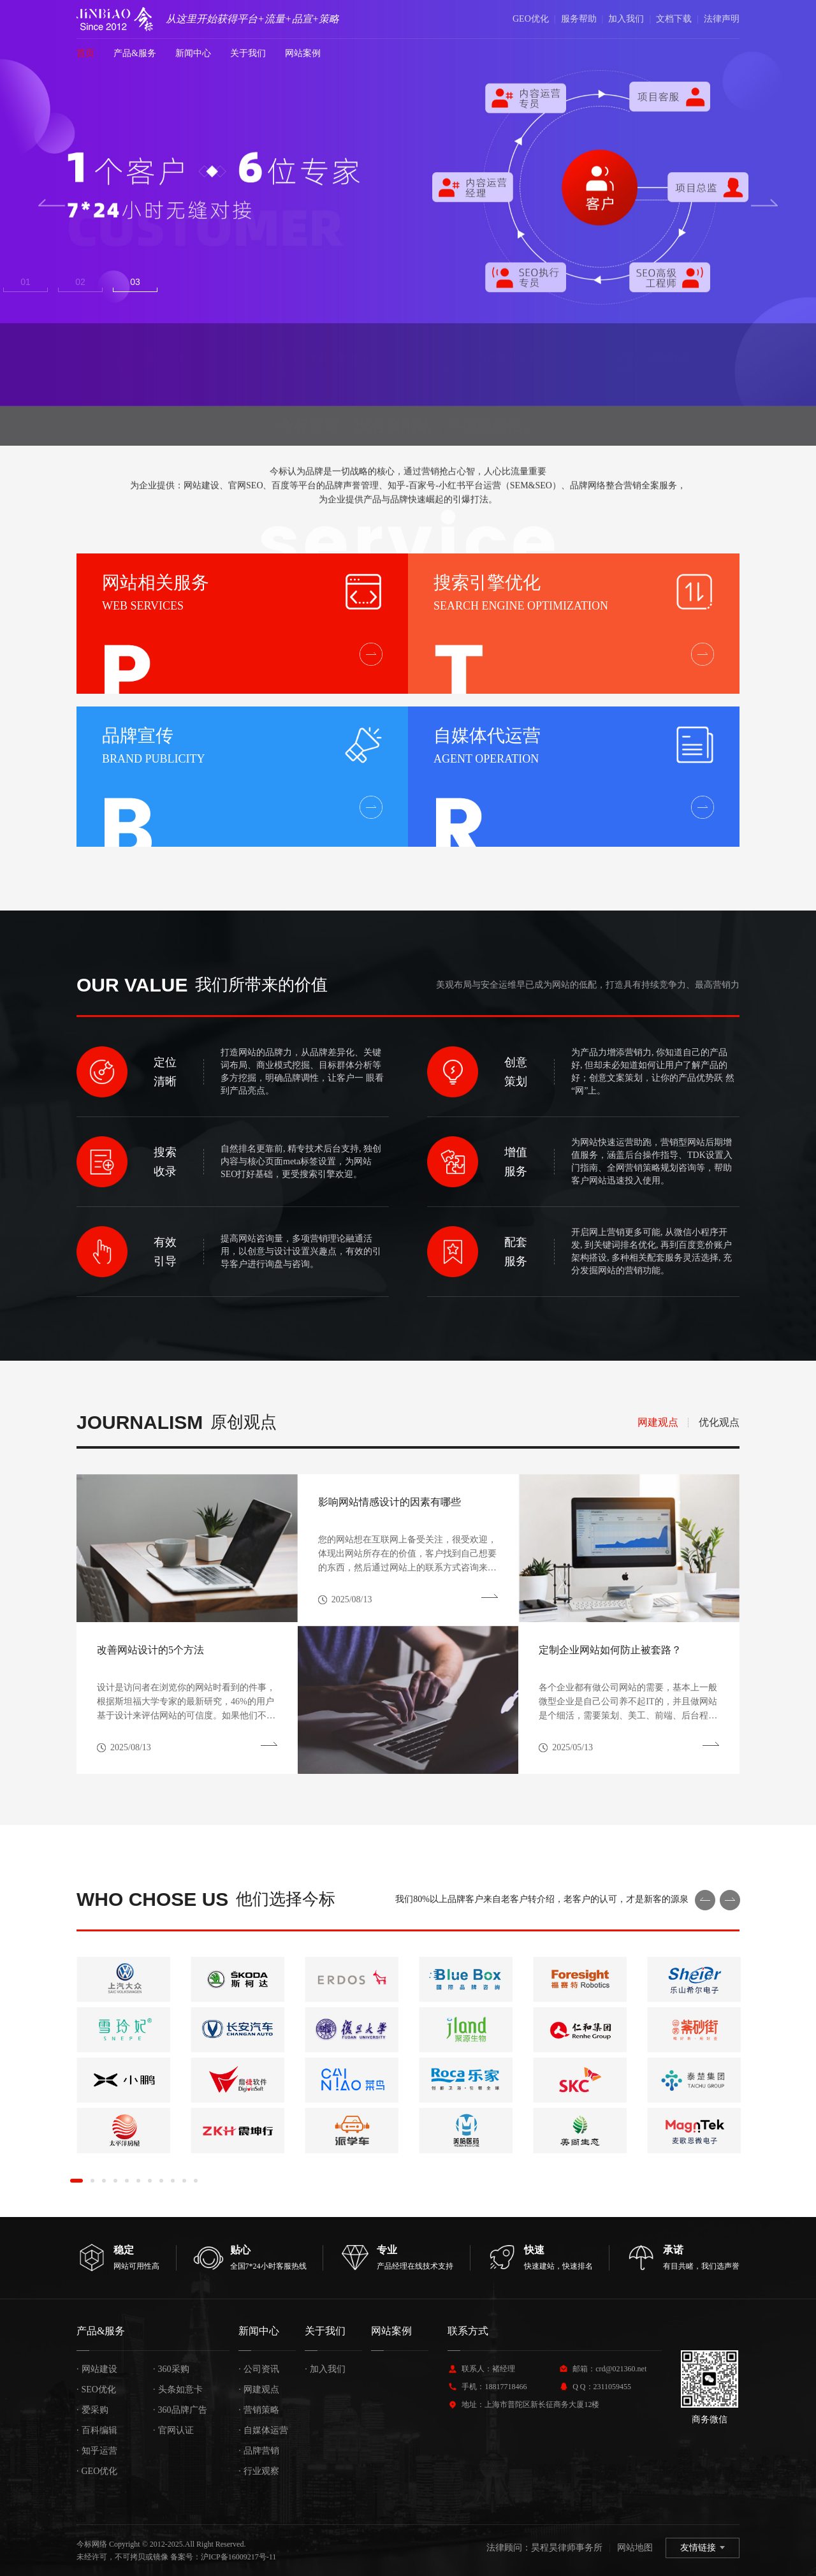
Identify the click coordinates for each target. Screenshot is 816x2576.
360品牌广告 (180, 2410)
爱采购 (92, 2410)
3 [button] (161, 282)
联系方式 (468, 2330)
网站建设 (96, 2369)
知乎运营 (96, 2450)
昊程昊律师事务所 (566, 2547)
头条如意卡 (178, 2389)
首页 (85, 53)
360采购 (171, 2369)
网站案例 (303, 53)
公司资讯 (258, 2369)
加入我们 (626, 19)
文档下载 (674, 19)
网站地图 (635, 2547)
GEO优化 (531, 19)
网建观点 (258, 2389)
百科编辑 (96, 2430)
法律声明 (722, 19)
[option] (408, 203)
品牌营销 (258, 2450)
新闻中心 (193, 53)
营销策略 (258, 2410)
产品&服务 (134, 53)
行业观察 (258, 2471)
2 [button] (98, 282)
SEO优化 (96, 2389)
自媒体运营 (263, 2430)
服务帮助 (579, 19)
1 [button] (34, 282)
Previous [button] (51, 203)
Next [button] (764, 203)
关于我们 (248, 53)
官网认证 (173, 2430)
